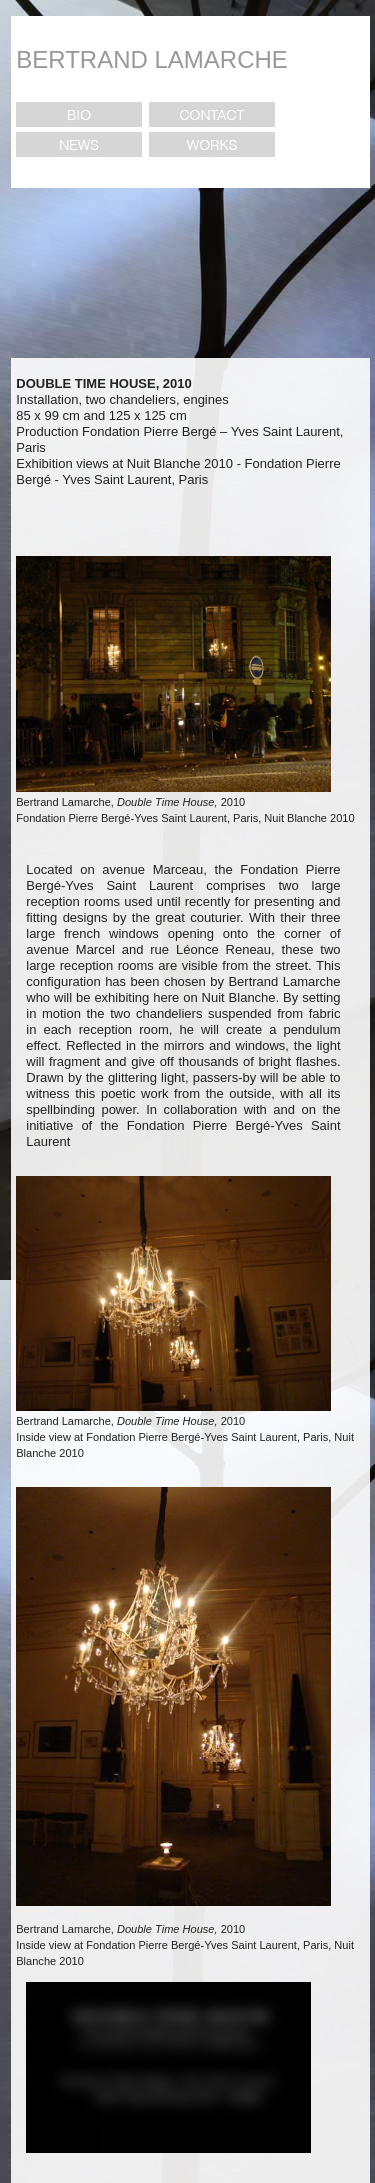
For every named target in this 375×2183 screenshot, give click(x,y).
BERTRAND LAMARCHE (152, 59)
